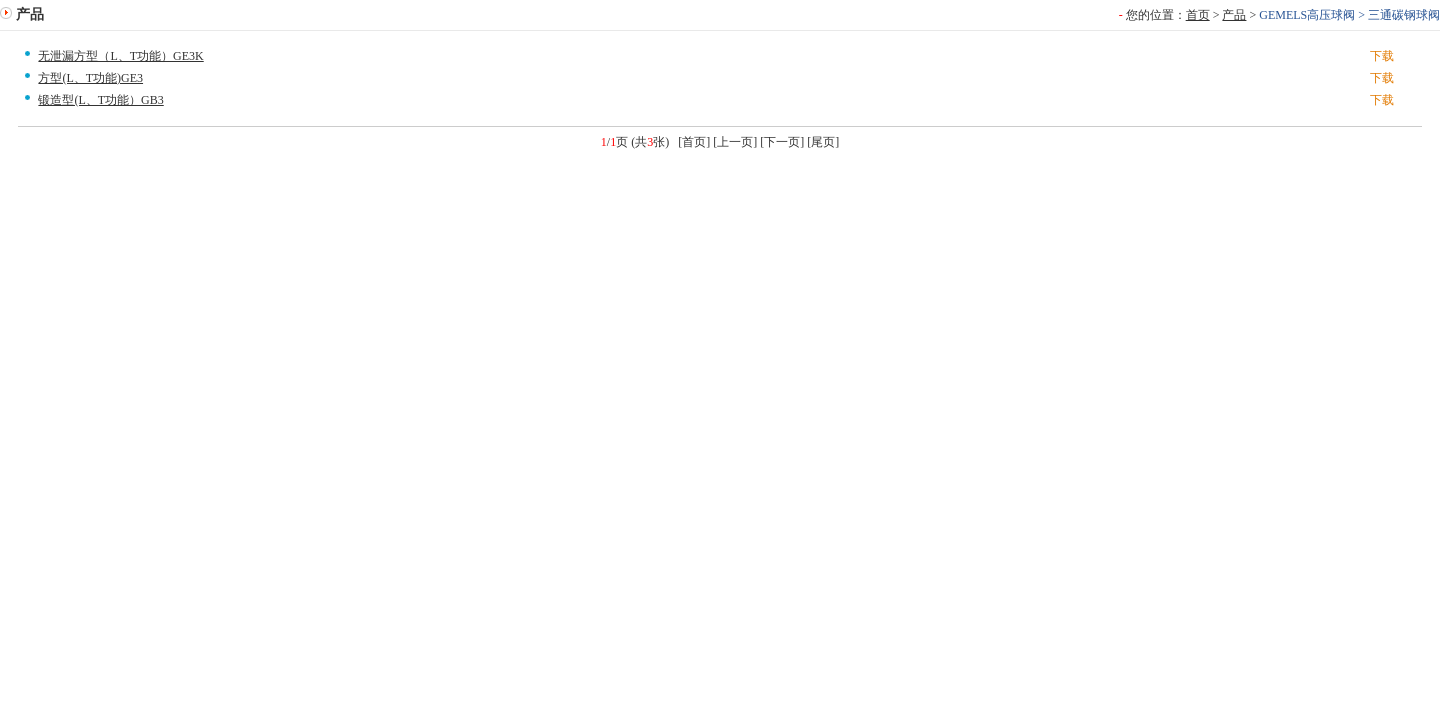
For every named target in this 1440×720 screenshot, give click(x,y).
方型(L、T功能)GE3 (90, 78)
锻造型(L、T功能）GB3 (100, 100)
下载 (1382, 56)
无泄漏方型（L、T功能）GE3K (120, 56)
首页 (1198, 15)
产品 (1234, 15)
